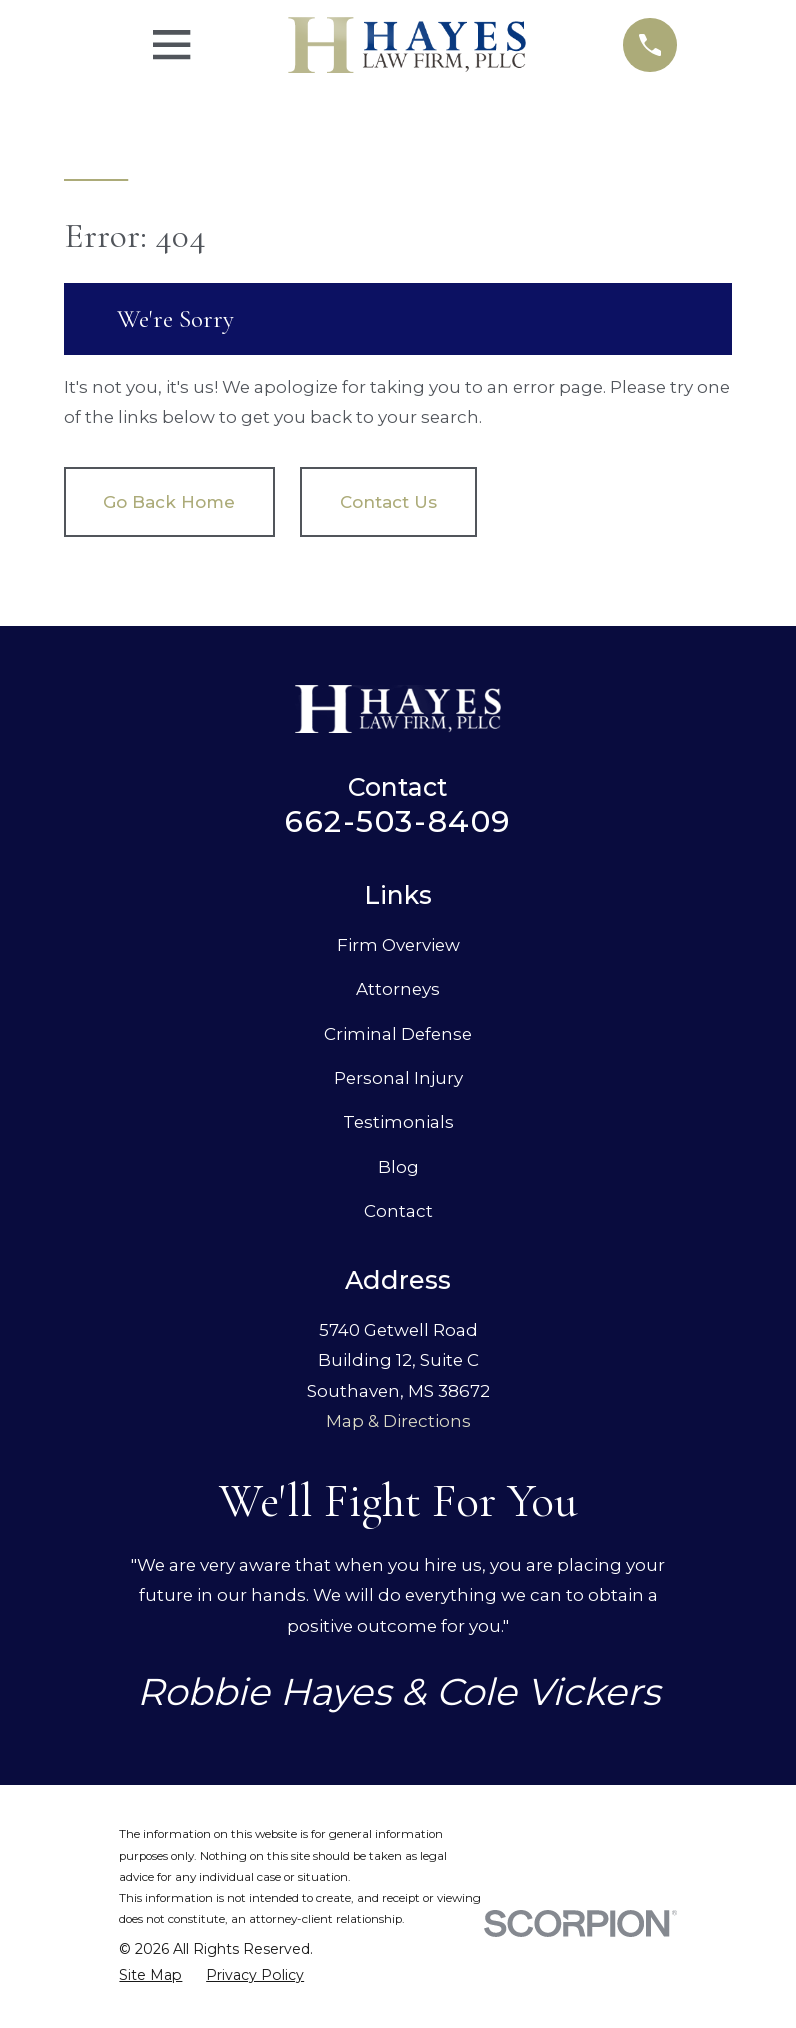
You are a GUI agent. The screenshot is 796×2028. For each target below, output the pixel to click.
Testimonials (398, 1122)
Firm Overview (398, 945)
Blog (398, 1167)
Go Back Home (169, 502)
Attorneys (398, 989)
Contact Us (388, 502)
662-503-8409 (397, 821)
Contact (398, 1211)
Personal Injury (398, 1078)
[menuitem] (150, 1975)
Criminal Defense (398, 1034)
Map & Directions (398, 1421)
